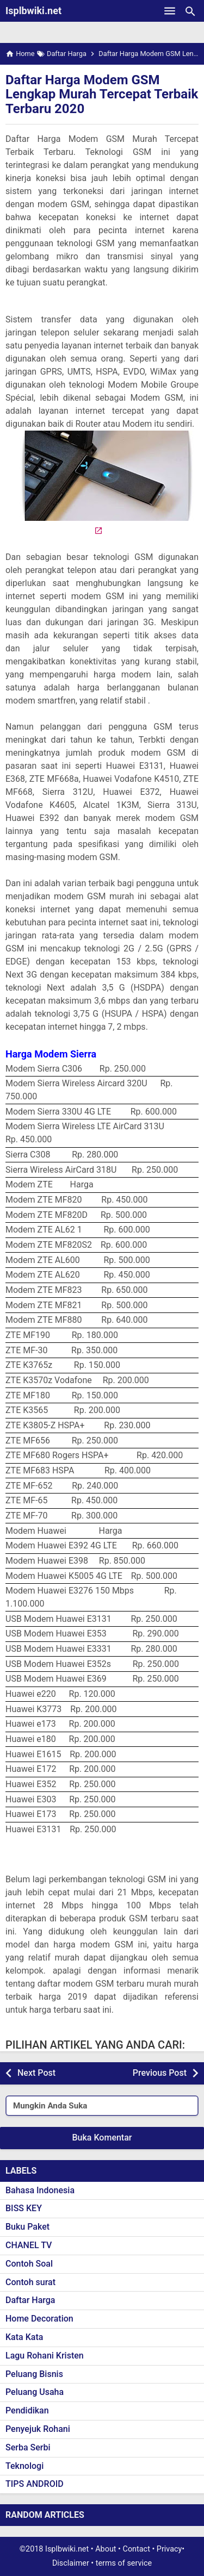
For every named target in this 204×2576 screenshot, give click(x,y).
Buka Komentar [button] (102, 2137)
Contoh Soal (29, 2263)
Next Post (36, 2073)
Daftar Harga (30, 2300)
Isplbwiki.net (33, 10)
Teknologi (24, 2466)
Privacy (169, 2549)
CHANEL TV (28, 2245)
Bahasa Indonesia (40, 2190)
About (105, 2549)
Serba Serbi (28, 2447)
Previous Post (160, 2073)
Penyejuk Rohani (37, 2429)
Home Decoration (39, 2318)
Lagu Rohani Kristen (44, 2355)
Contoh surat (30, 2282)
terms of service (124, 2563)
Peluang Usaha (34, 2392)
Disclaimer (70, 2563)
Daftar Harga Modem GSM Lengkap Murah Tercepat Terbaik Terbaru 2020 (101, 94)
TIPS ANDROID (34, 2484)
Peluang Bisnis (34, 2374)
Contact (136, 2549)
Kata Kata (24, 2337)
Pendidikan (27, 2410)
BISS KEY (23, 2208)
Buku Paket (27, 2227)
